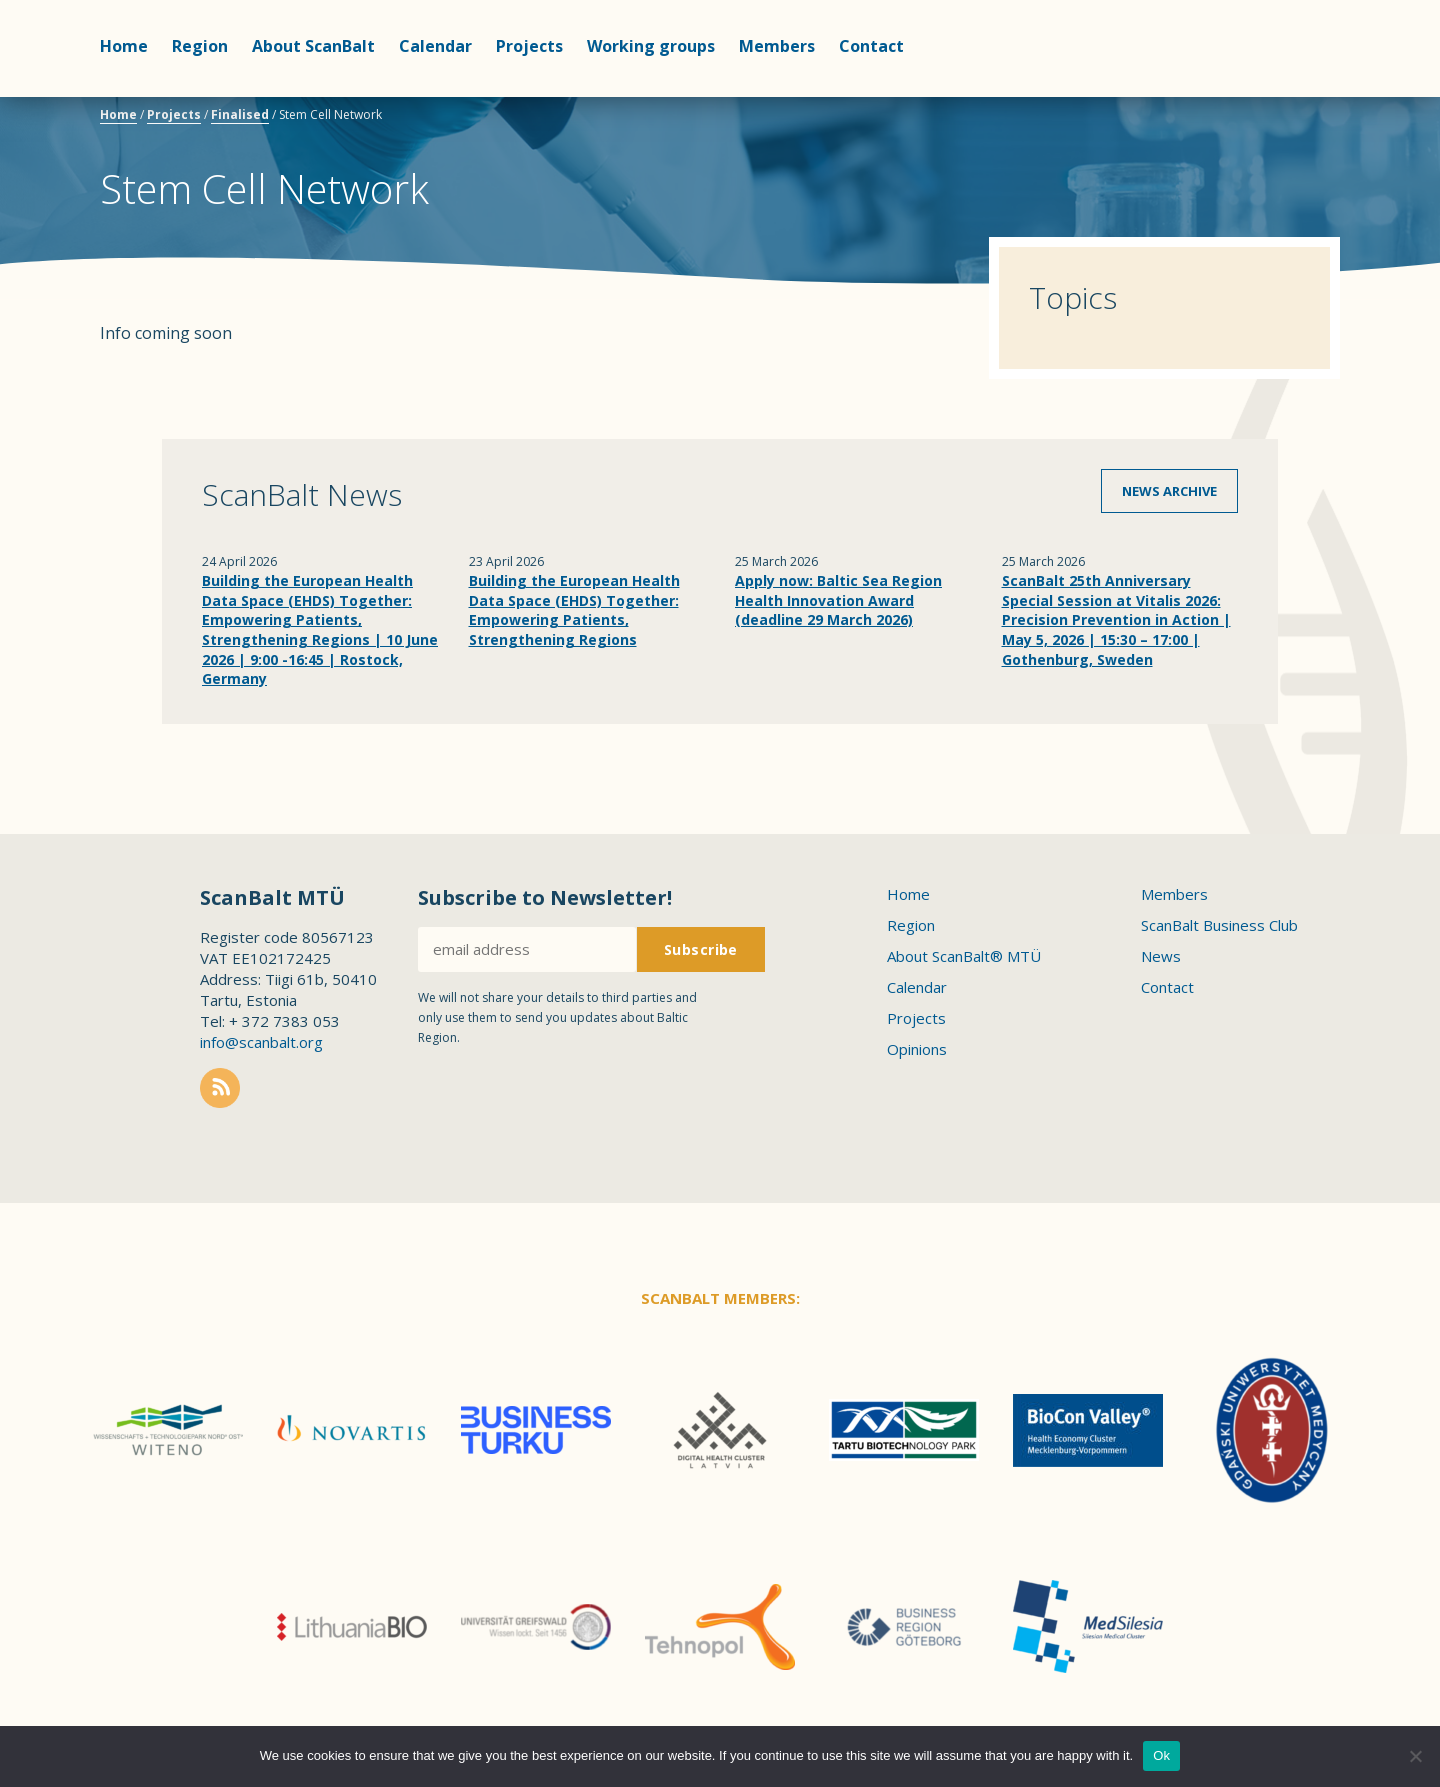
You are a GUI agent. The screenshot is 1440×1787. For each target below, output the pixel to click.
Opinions (917, 1049)
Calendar (435, 46)
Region (200, 46)
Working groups (651, 46)
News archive (1169, 491)
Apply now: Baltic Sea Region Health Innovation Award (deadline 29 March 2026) (838, 600)
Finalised (240, 114)
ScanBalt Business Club (1219, 925)
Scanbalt (1290, 95)
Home (124, 46)
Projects (529, 46)
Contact (871, 46)
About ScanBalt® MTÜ (964, 956)
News (1161, 956)
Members (777, 46)
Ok (1161, 1755)
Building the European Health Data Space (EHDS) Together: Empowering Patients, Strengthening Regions (574, 610)
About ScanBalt (313, 46)
